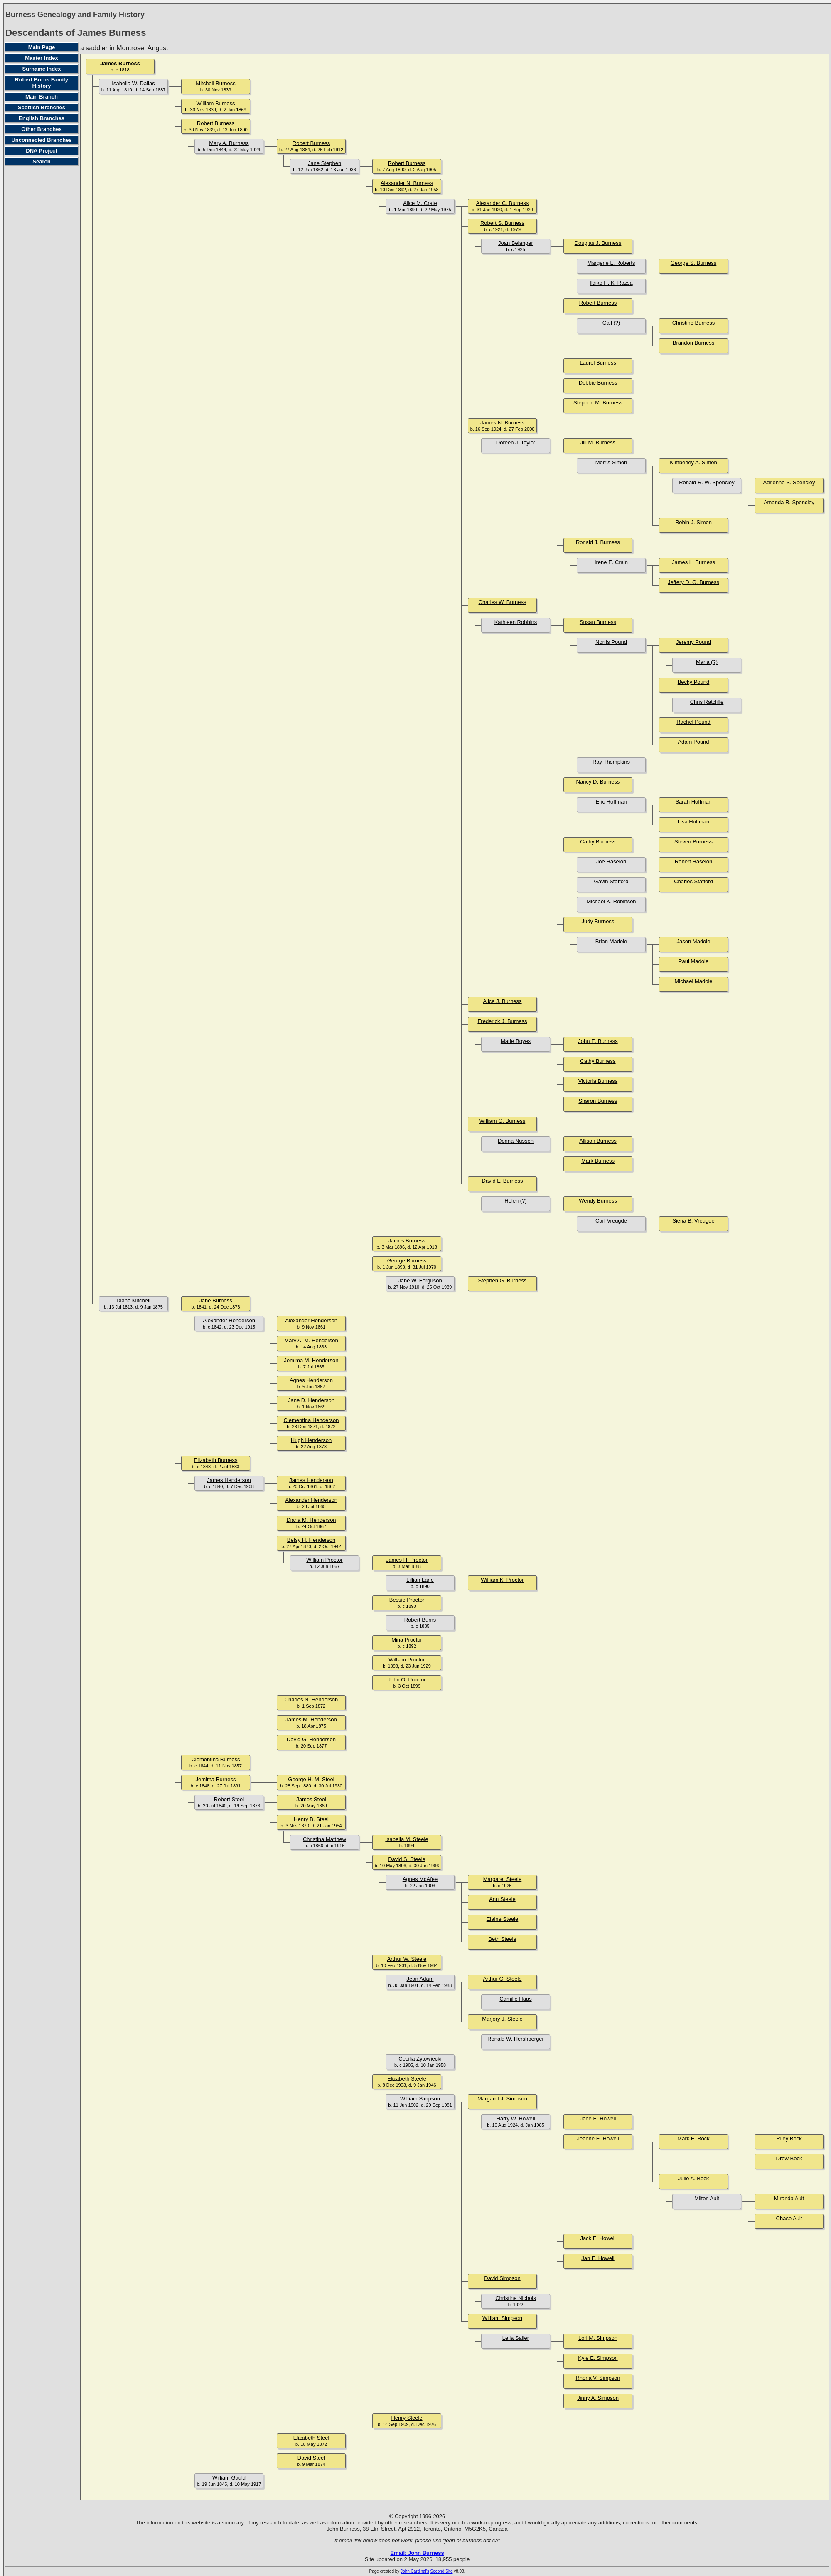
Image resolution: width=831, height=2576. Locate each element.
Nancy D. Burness (598, 782)
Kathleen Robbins (515, 622)
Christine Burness (693, 323)
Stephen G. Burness (502, 1280)
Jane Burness (215, 1300)
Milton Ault (706, 2198)
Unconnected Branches (41, 140)
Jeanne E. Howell (598, 2138)
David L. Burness (502, 1181)
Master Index (41, 58)
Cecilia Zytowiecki (419, 2059)
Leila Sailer (515, 2338)
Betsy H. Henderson (311, 1540)
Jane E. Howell (598, 2118)
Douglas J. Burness (598, 243)
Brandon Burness (693, 343)
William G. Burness (502, 1121)
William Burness (215, 103)
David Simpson (502, 2278)
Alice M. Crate (420, 203)
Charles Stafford (693, 881)
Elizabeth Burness (216, 1460)
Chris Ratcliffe (707, 702)
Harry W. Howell (515, 2118)
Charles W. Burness (502, 602)
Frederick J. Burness (502, 1021)
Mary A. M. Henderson (311, 1340)
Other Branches (41, 129)
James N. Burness (502, 422)
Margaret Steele (502, 1879)
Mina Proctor (406, 1640)
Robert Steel (229, 1799)
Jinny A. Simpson (598, 2398)
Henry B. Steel (311, 1819)
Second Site (441, 2571)
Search (41, 161)
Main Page (41, 47)
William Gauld (229, 2478)
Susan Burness (598, 622)
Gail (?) (611, 323)
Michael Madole (693, 981)
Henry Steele (406, 2418)
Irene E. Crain (611, 562)
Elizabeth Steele (406, 2079)
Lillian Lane (420, 1580)
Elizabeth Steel (311, 2438)
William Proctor (324, 1560)
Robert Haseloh (693, 861)
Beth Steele (502, 1939)
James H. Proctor (407, 1560)
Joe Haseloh (611, 861)
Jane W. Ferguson (420, 1280)
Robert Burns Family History (41, 82)
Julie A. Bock (693, 2178)
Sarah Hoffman (693, 802)
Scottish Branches (41, 107)
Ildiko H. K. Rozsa (611, 283)
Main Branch (41, 97)
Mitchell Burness (215, 83)
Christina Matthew (324, 1839)
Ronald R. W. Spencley (707, 482)
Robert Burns (420, 1620)
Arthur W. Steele (407, 1959)
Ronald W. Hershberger (515, 2039)
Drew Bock (789, 2158)
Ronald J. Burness (598, 542)
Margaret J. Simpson (502, 2098)
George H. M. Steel (311, 1779)
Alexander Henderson (229, 1320)
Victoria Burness (597, 1081)
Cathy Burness (597, 841)
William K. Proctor (502, 1580)
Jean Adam (419, 1979)
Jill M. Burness (598, 442)
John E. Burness (597, 1041)
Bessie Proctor (407, 1600)
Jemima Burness (216, 1779)
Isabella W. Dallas (133, 83)
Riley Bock (788, 2138)
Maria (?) (707, 662)
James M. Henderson (311, 1719)
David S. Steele (406, 1859)
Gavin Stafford (611, 881)
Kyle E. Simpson (597, 2358)
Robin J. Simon (693, 522)
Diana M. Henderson (311, 1520)
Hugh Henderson (311, 1440)
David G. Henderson (311, 1739)
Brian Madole (611, 941)
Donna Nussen (516, 1141)
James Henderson (229, 1480)
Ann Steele (502, 1899)
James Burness (120, 63)
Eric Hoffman (611, 802)
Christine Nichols (515, 2298)
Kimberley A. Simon (693, 462)
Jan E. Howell (597, 2258)
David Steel (311, 2458)
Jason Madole (694, 941)
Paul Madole (693, 961)
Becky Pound (694, 682)
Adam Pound (693, 742)
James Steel (311, 1799)
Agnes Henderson (311, 1380)
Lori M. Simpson (597, 2338)
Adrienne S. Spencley (789, 482)
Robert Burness (215, 123)
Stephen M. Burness (597, 402)
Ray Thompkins (611, 762)
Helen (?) (515, 1201)
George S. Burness (694, 263)
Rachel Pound (693, 722)
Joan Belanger (515, 243)
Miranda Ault (789, 2198)
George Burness (407, 1260)
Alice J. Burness (502, 1001)
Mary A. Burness (228, 143)
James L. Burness (693, 562)
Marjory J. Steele (502, 2019)
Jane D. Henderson (311, 1400)
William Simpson (420, 2098)
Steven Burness (693, 841)
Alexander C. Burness (502, 203)
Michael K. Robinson (611, 901)
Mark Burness (598, 1161)
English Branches (41, 118)
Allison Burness (598, 1141)
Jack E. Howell (597, 2238)
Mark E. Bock (693, 2138)
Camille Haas (515, 1999)
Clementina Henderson (311, 1420)
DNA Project (41, 151)
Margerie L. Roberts (611, 263)
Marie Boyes (516, 1041)
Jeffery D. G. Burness (693, 582)
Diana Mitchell (133, 1300)
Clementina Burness (215, 1759)
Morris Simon (611, 462)
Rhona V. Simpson (597, 2378)
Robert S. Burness (502, 223)
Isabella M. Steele (406, 1839)
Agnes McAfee (420, 1879)
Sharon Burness (597, 1101)
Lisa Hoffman (693, 821)
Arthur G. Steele (502, 1979)
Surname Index (41, 69)
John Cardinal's (415, 2571)
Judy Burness (598, 921)
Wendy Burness (598, 1201)
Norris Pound (611, 642)
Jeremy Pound (693, 642)
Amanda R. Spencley (789, 502)
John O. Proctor (406, 1679)
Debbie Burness (598, 383)
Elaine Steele (503, 1919)
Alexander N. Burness (407, 183)
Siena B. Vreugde (693, 1221)
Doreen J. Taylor (515, 442)
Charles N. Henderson (311, 1699)
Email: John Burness (417, 2553)
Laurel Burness (598, 363)
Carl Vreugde (611, 1221)
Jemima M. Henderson (311, 1360)
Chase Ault (789, 2218)
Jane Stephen (324, 163)
